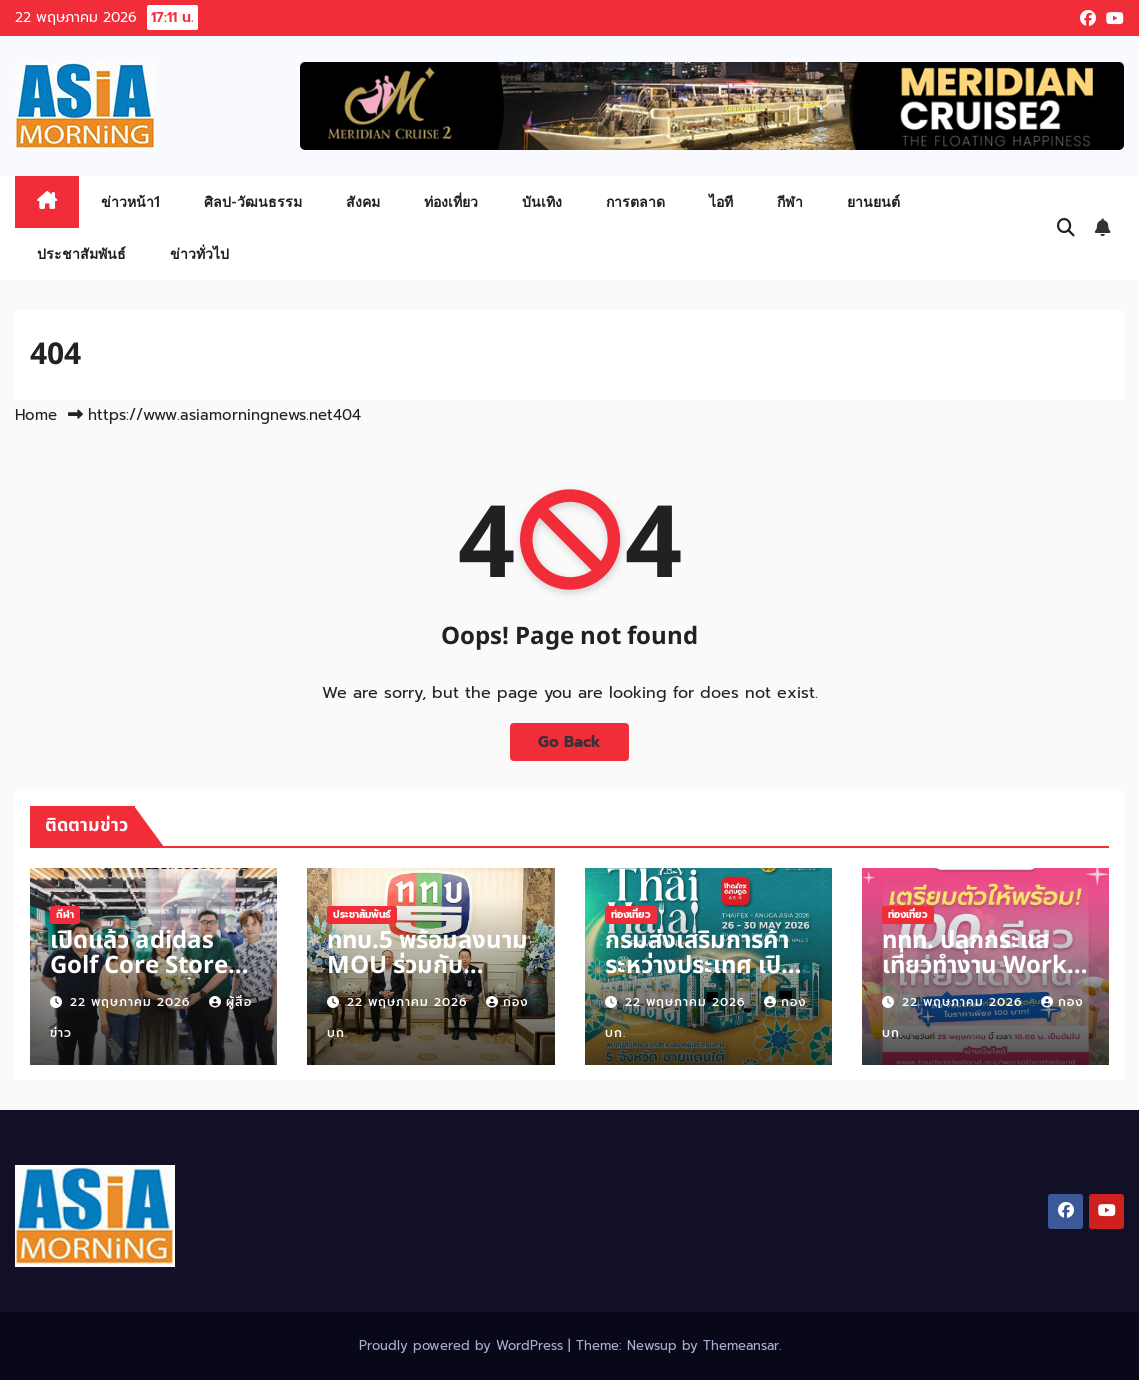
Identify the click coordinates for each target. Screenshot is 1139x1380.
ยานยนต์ (873, 201)
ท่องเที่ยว (451, 201)
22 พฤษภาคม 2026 (132, 1002)
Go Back (569, 741)
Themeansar (741, 1345)
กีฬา (790, 201)
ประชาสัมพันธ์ (81, 253)
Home (36, 415)
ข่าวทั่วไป (199, 253)
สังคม (363, 201)
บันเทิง (542, 201)
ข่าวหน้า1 (130, 201)
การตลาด (635, 201)
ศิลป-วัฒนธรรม (253, 201)
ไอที (721, 201)
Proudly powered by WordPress (463, 1345)
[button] (1066, 228)
